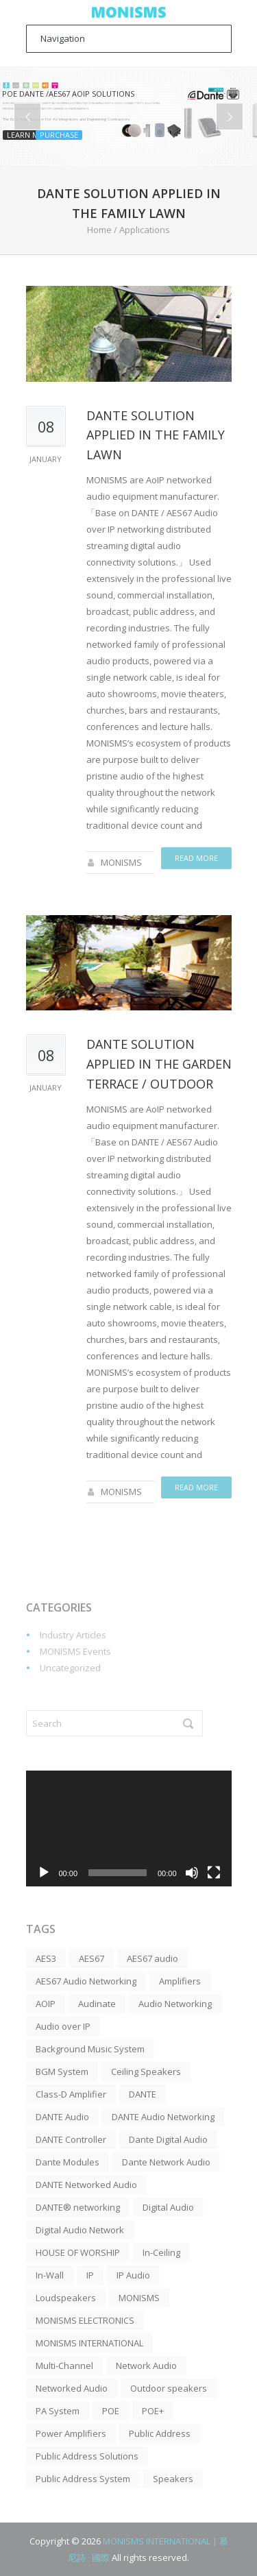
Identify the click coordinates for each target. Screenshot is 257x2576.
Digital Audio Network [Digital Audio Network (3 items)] (80, 2230)
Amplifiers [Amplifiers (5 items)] (180, 1981)
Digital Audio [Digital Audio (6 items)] (168, 2207)
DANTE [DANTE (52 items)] (142, 2094)
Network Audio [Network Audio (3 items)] (146, 2365)
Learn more (30, 135)
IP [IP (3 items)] (90, 2275)
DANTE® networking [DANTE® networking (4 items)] (78, 2207)
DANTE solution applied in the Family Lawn (155, 435)
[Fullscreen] (214, 1873)
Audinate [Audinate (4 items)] (97, 2003)
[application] (129, 1828)
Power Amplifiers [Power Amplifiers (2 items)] (71, 2433)
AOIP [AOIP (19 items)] (46, 2003)
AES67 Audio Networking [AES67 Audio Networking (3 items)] (86, 1981)
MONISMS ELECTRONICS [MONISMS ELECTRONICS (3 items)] (85, 2320)
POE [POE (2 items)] (110, 2411)
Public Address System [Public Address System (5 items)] (83, 2478)
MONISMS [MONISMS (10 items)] (139, 2298)
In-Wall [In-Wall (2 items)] (50, 2275)
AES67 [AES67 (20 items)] (91, 1958)
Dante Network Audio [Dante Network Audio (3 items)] (166, 2162)
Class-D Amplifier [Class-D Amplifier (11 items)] (71, 2094)
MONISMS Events (75, 1651)
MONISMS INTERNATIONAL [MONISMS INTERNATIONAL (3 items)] (89, 2343)
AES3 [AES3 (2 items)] (46, 1958)
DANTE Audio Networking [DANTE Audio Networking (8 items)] (163, 2117)
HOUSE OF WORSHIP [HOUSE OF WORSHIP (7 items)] (78, 2252)
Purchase (59, 135)
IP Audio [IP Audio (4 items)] (133, 2275)
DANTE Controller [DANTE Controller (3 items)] (71, 2139)
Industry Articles (73, 1635)
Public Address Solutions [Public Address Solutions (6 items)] (87, 2456)
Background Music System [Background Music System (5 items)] (90, 2049)
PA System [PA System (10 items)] (57, 2411)
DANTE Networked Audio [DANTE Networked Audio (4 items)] (86, 2184)
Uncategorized (70, 1668)
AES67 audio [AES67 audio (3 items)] (152, 1958)
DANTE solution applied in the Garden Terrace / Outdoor (159, 1064)
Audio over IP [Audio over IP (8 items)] (63, 2026)
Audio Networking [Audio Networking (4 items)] (175, 2003)
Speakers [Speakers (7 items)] (173, 2478)
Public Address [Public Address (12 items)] (160, 2433)
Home (99, 229)
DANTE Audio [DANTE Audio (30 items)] (62, 2117)
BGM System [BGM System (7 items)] (62, 2071)
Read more (196, 858)
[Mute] (192, 1873)
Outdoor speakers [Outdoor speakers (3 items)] (168, 2388)
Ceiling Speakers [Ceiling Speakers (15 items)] (146, 2071)
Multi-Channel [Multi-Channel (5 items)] (64, 2365)
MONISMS (121, 862)
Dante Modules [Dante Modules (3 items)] (67, 2162)
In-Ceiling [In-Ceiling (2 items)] (161, 2252)
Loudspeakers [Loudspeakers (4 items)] (66, 2298)
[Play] (44, 1873)
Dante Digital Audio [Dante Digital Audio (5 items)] (168, 2139)
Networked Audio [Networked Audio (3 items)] (72, 2388)
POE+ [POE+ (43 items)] (153, 2411)
